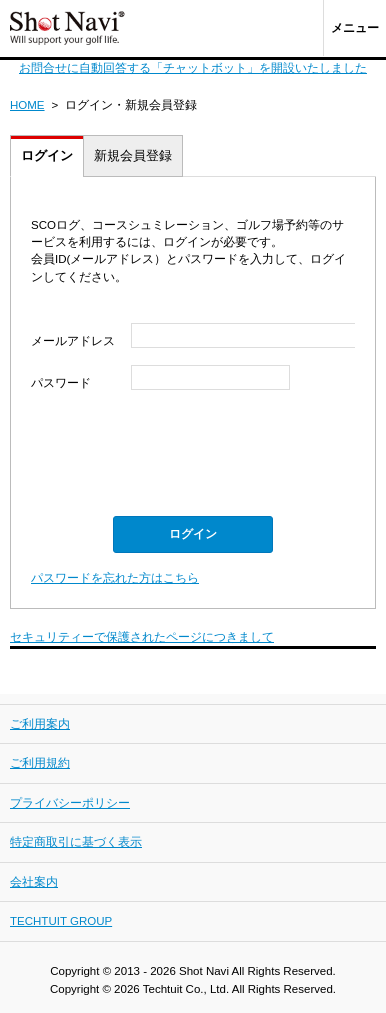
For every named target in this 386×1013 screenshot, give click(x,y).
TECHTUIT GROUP (61, 921)
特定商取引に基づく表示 (76, 842)
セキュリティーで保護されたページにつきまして (142, 637)
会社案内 (34, 882)
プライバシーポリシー (70, 803)
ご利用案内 (40, 724)
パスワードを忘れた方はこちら (115, 578)
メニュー (355, 28)
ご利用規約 (40, 763)
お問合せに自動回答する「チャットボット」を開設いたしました (193, 68)
